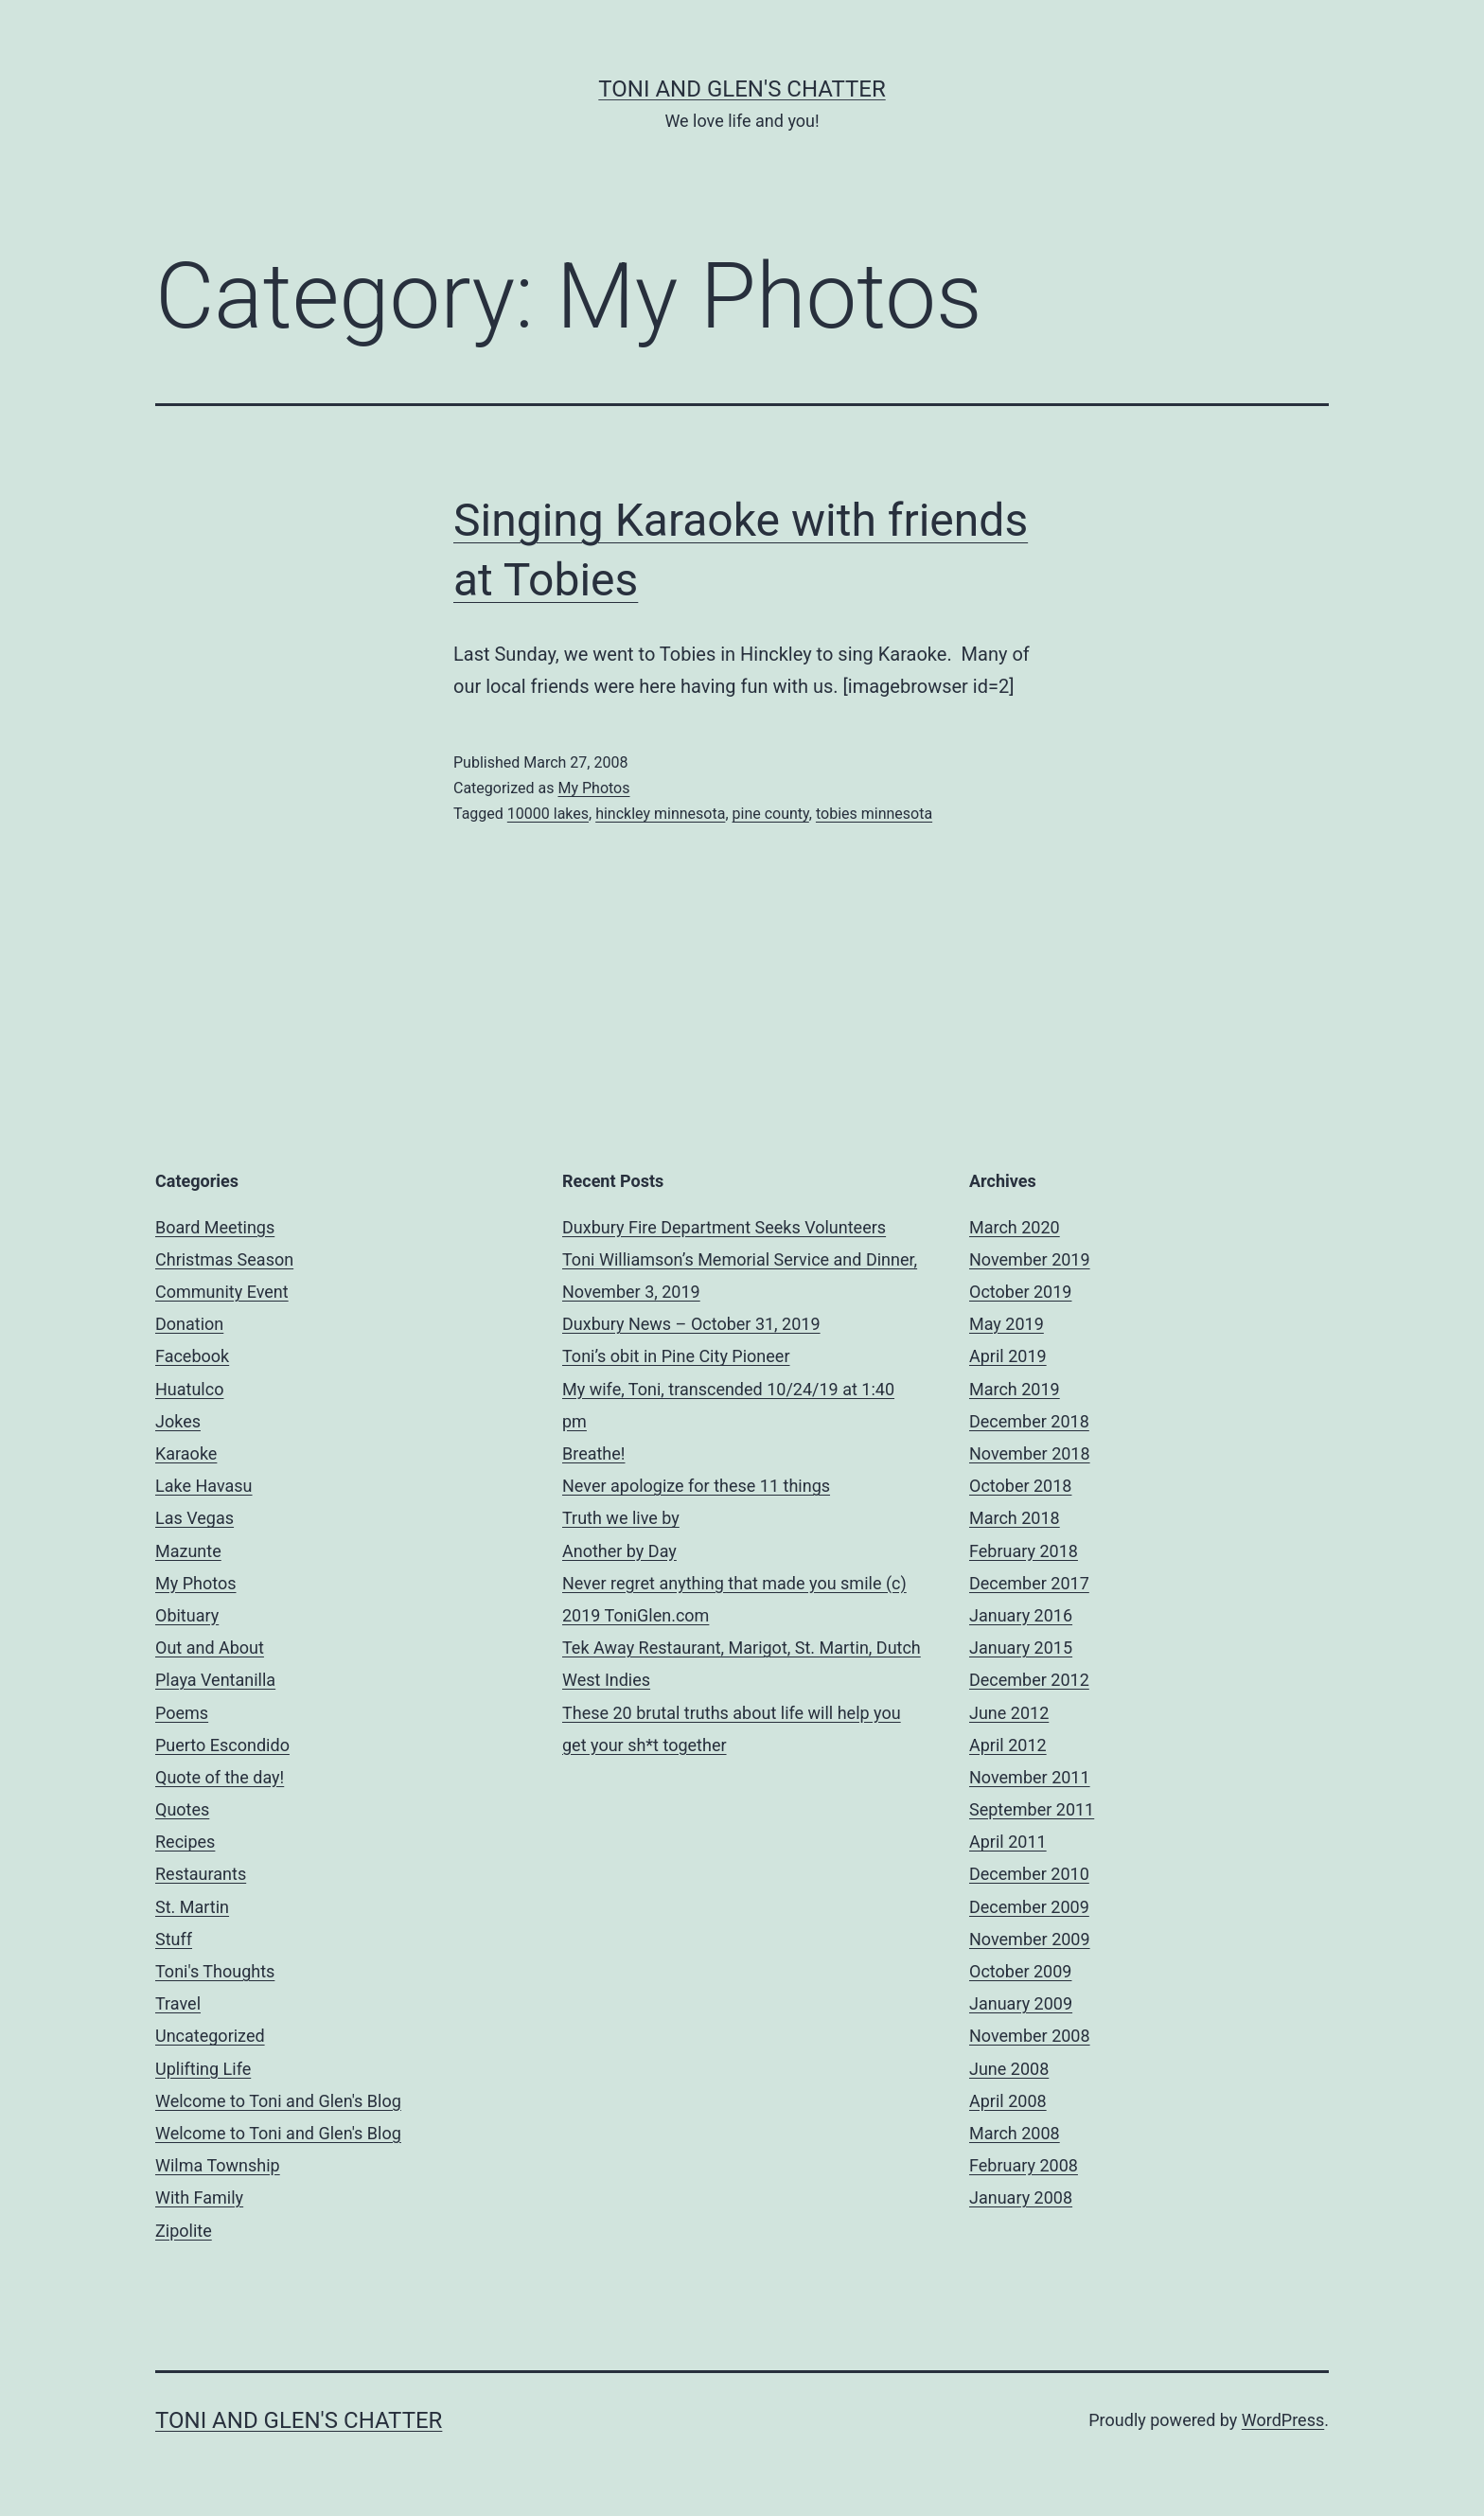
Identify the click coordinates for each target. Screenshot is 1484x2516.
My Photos (593, 788)
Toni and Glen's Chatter (741, 89)
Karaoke (186, 1453)
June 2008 (1009, 2069)
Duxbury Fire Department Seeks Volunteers (724, 1227)
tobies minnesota (874, 814)
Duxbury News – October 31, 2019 (691, 1324)
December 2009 (1029, 1907)
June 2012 (1009, 1713)
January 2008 (1020, 2197)
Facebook (192, 1356)
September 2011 (1031, 1809)
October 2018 (1020, 1486)
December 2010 (1029, 1874)
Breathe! (593, 1453)
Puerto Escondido (222, 1745)
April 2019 (1008, 1356)
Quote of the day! (219, 1777)
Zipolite (183, 2231)
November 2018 (1029, 1453)
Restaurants (200, 1874)
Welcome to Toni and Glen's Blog (278, 2101)
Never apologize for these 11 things (696, 1486)
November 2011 (1029, 1777)
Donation (189, 1324)
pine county (771, 814)
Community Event (222, 1292)
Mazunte (188, 1551)
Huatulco (189, 1389)
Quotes (182, 1809)
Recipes (185, 1842)
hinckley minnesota (660, 814)
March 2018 (1014, 1518)
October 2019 (1020, 1292)
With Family (199, 2197)
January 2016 (1020, 1615)
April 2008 (1008, 2101)
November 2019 (1029, 1259)
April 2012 (1008, 1745)
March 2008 (1014, 2133)
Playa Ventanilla (215, 1680)
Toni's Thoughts (214, 1971)
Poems (181, 1713)
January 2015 (1020, 1647)
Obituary (187, 1615)
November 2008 (1029, 2036)
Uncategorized (210, 2036)
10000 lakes (548, 814)
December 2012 (1029, 1680)
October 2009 (1020, 1971)
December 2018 (1029, 1421)
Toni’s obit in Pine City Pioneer (676, 1356)
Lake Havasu (204, 1486)
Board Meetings (214, 1227)
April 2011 (1008, 1842)
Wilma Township (217, 2165)
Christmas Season (224, 1259)
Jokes (178, 1421)
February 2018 (1023, 1551)
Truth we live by (621, 1518)
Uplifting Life (203, 2069)
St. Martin (192, 1907)
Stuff (173, 1939)
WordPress (1283, 2420)
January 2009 (1020, 2003)
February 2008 (1023, 2165)
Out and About (209, 1647)
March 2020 (1014, 1227)
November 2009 (1029, 1939)
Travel (178, 2003)
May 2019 (1006, 1324)
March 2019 (1014, 1389)
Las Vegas (194, 1518)
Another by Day (619, 1551)
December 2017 (1029, 1583)
